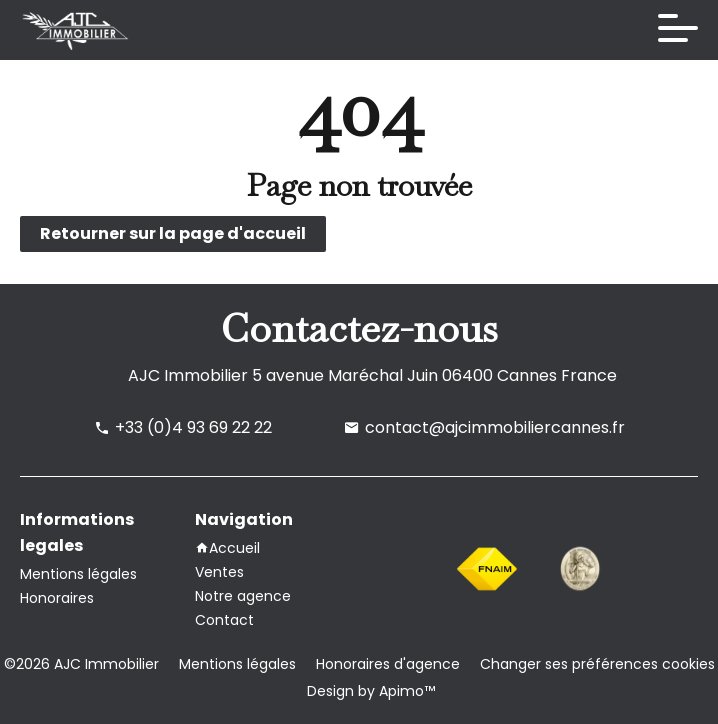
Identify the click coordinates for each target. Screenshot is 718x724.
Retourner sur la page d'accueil (173, 233)
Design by (369, 691)
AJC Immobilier (188, 375)
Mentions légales (237, 664)
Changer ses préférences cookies (597, 664)
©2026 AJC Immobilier (81, 664)
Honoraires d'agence (388, 664)
